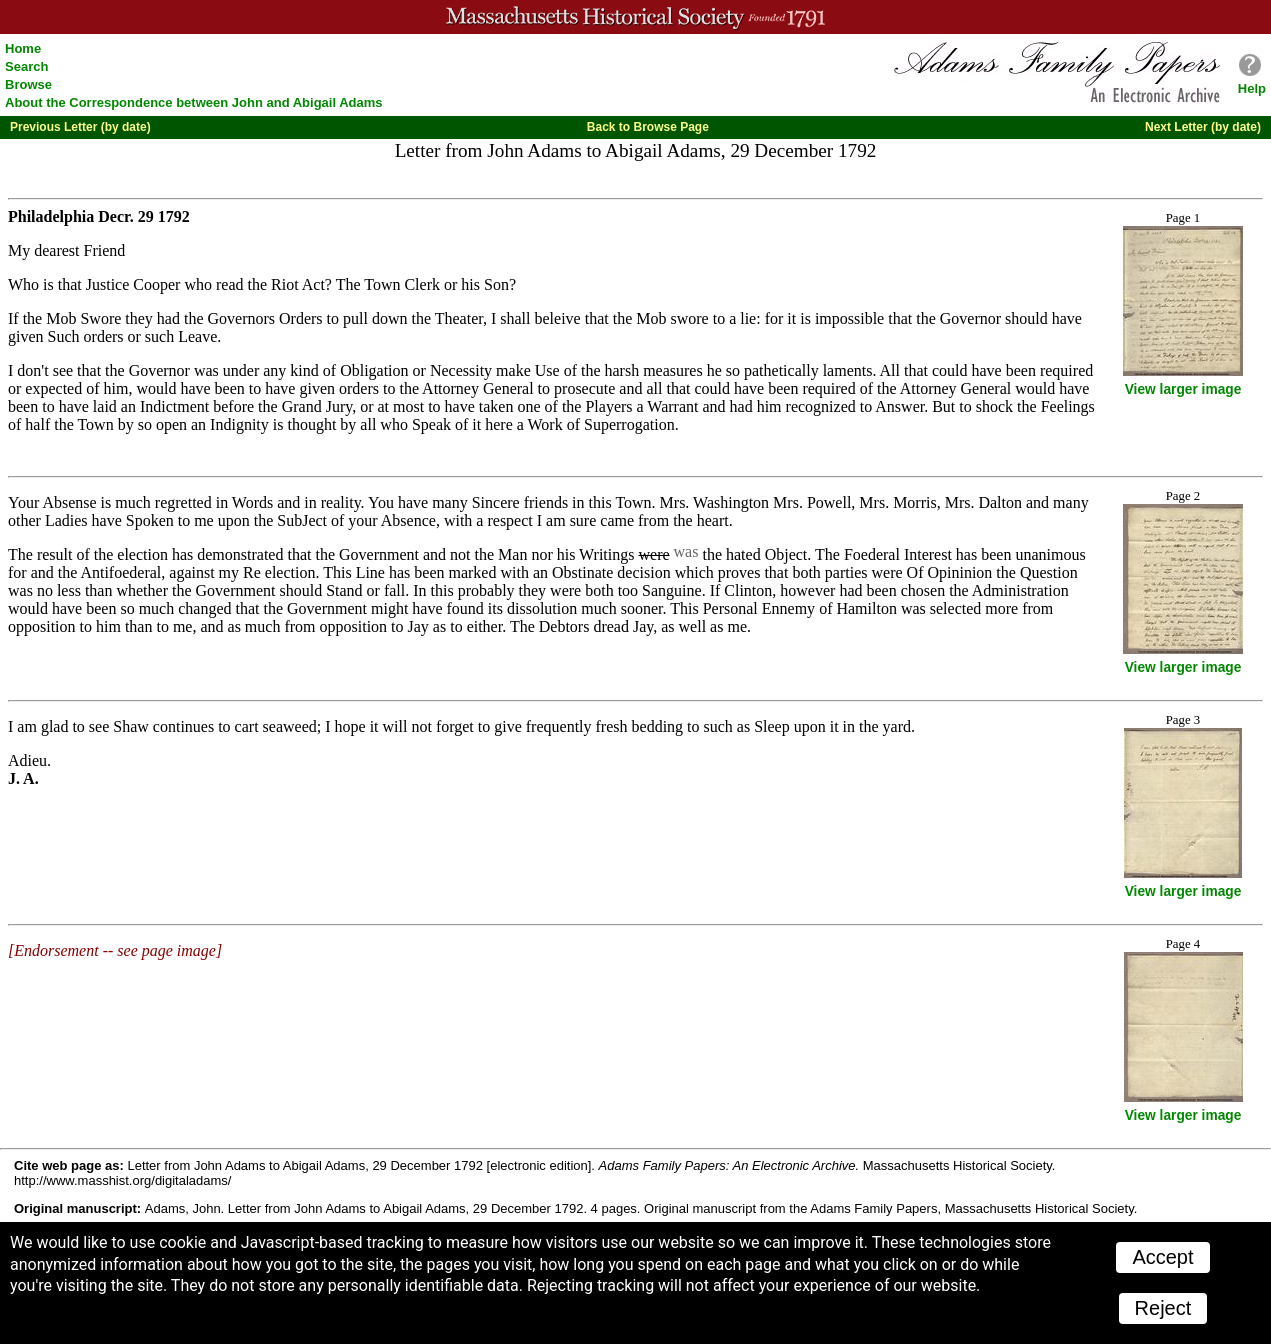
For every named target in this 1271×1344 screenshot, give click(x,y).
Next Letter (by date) (1203, 127)
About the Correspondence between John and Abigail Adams (194, 102)
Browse (28, 84)
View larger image (1183, 389)
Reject (1163, 1308)
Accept (1162, 1257)
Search (26, 66)
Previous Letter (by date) (80, 127)
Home (23, 48)
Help (1252, 88)
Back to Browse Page (648, 127)
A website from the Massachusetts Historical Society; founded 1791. (635, 17)
